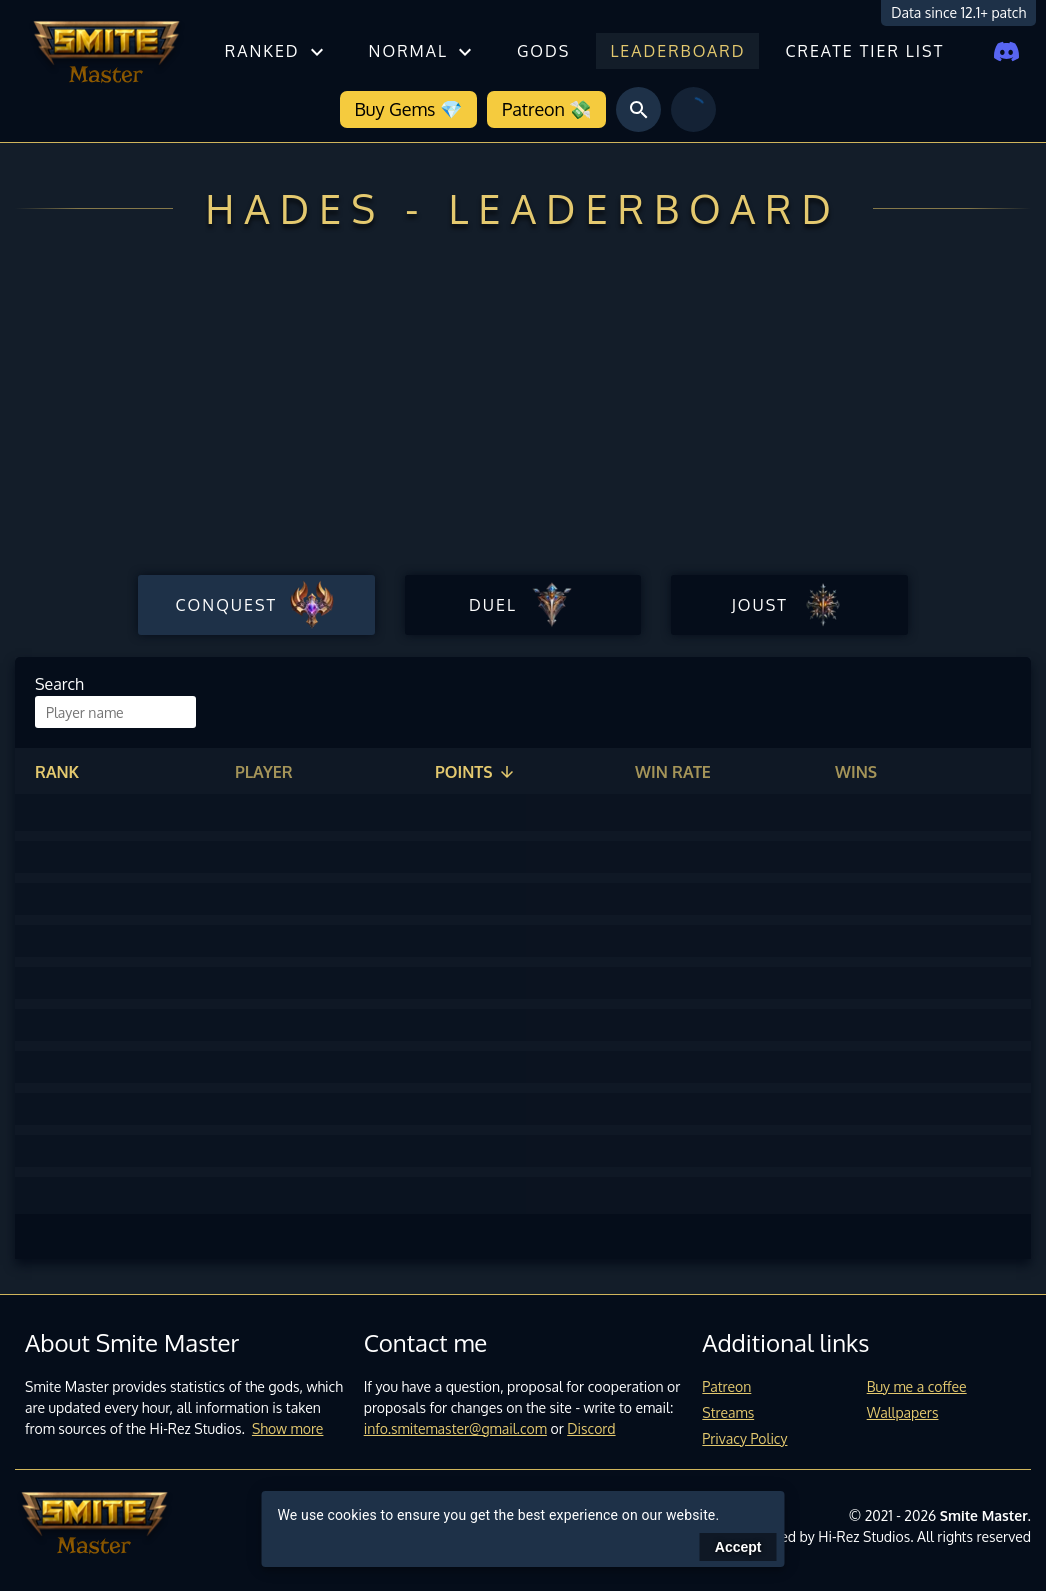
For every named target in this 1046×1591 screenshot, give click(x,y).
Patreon (726, 1386)
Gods (543, 51)
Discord (591, 1428)
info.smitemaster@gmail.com (455, 1428)
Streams (728, 1412)
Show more (288, 1428)
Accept (738, 1547)
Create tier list (864, 51)
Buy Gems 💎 (408, 109)
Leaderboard (677, 51)
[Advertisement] (523, 418)
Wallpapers (903, 1412)
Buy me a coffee (917, 1386)
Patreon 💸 (546, 109)
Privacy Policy (744, 1438)
